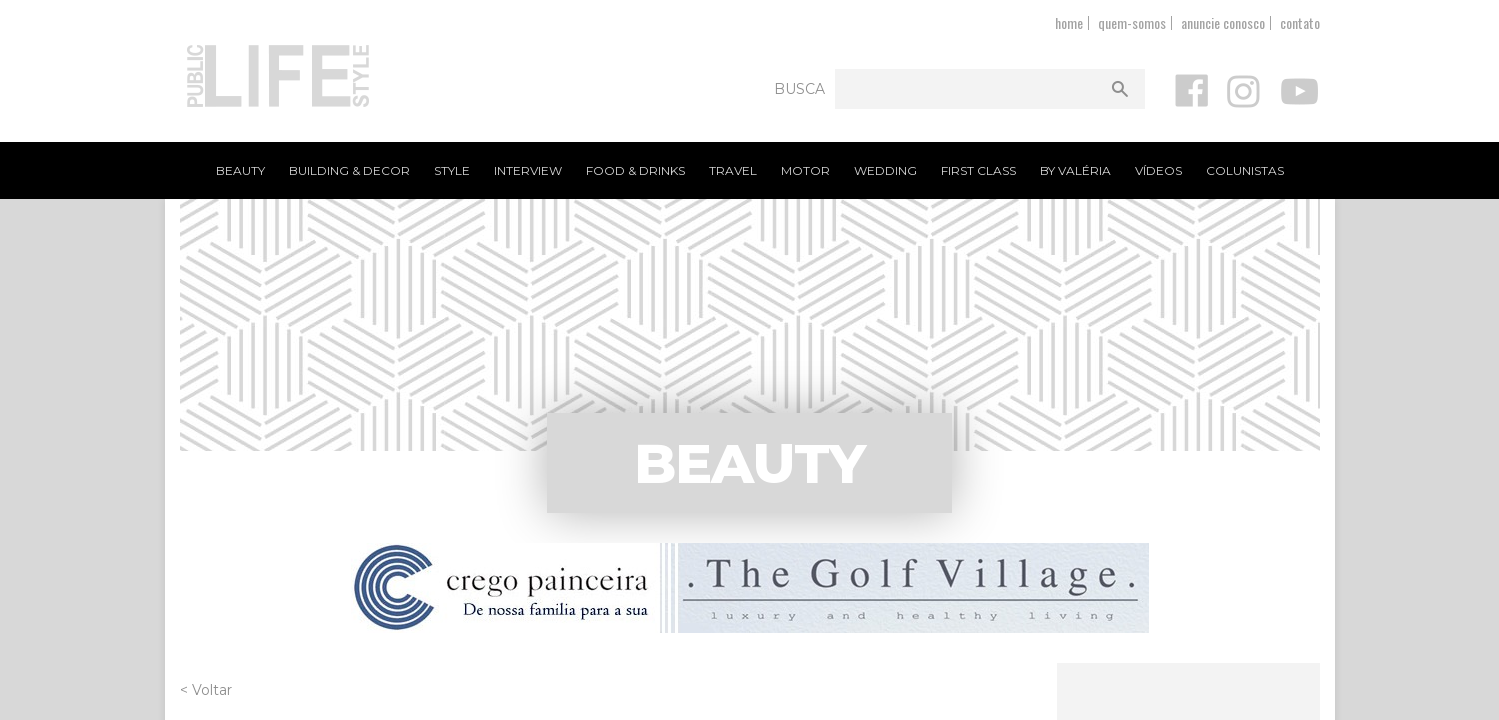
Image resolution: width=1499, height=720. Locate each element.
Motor (805, 170)
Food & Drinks (635, 170)
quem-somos (1132, 22)
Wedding (885, 170)
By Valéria (1075, 170)
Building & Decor (349, 170)
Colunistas (1245, 170)
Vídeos (1158, 170)
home (1069, 22)
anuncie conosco (1223, 22)
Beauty (240, 170)
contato (1300, 22)
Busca (799, 89)
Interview (528, 170)
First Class (978, 170)
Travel (733, 170)
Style (452, 170)
